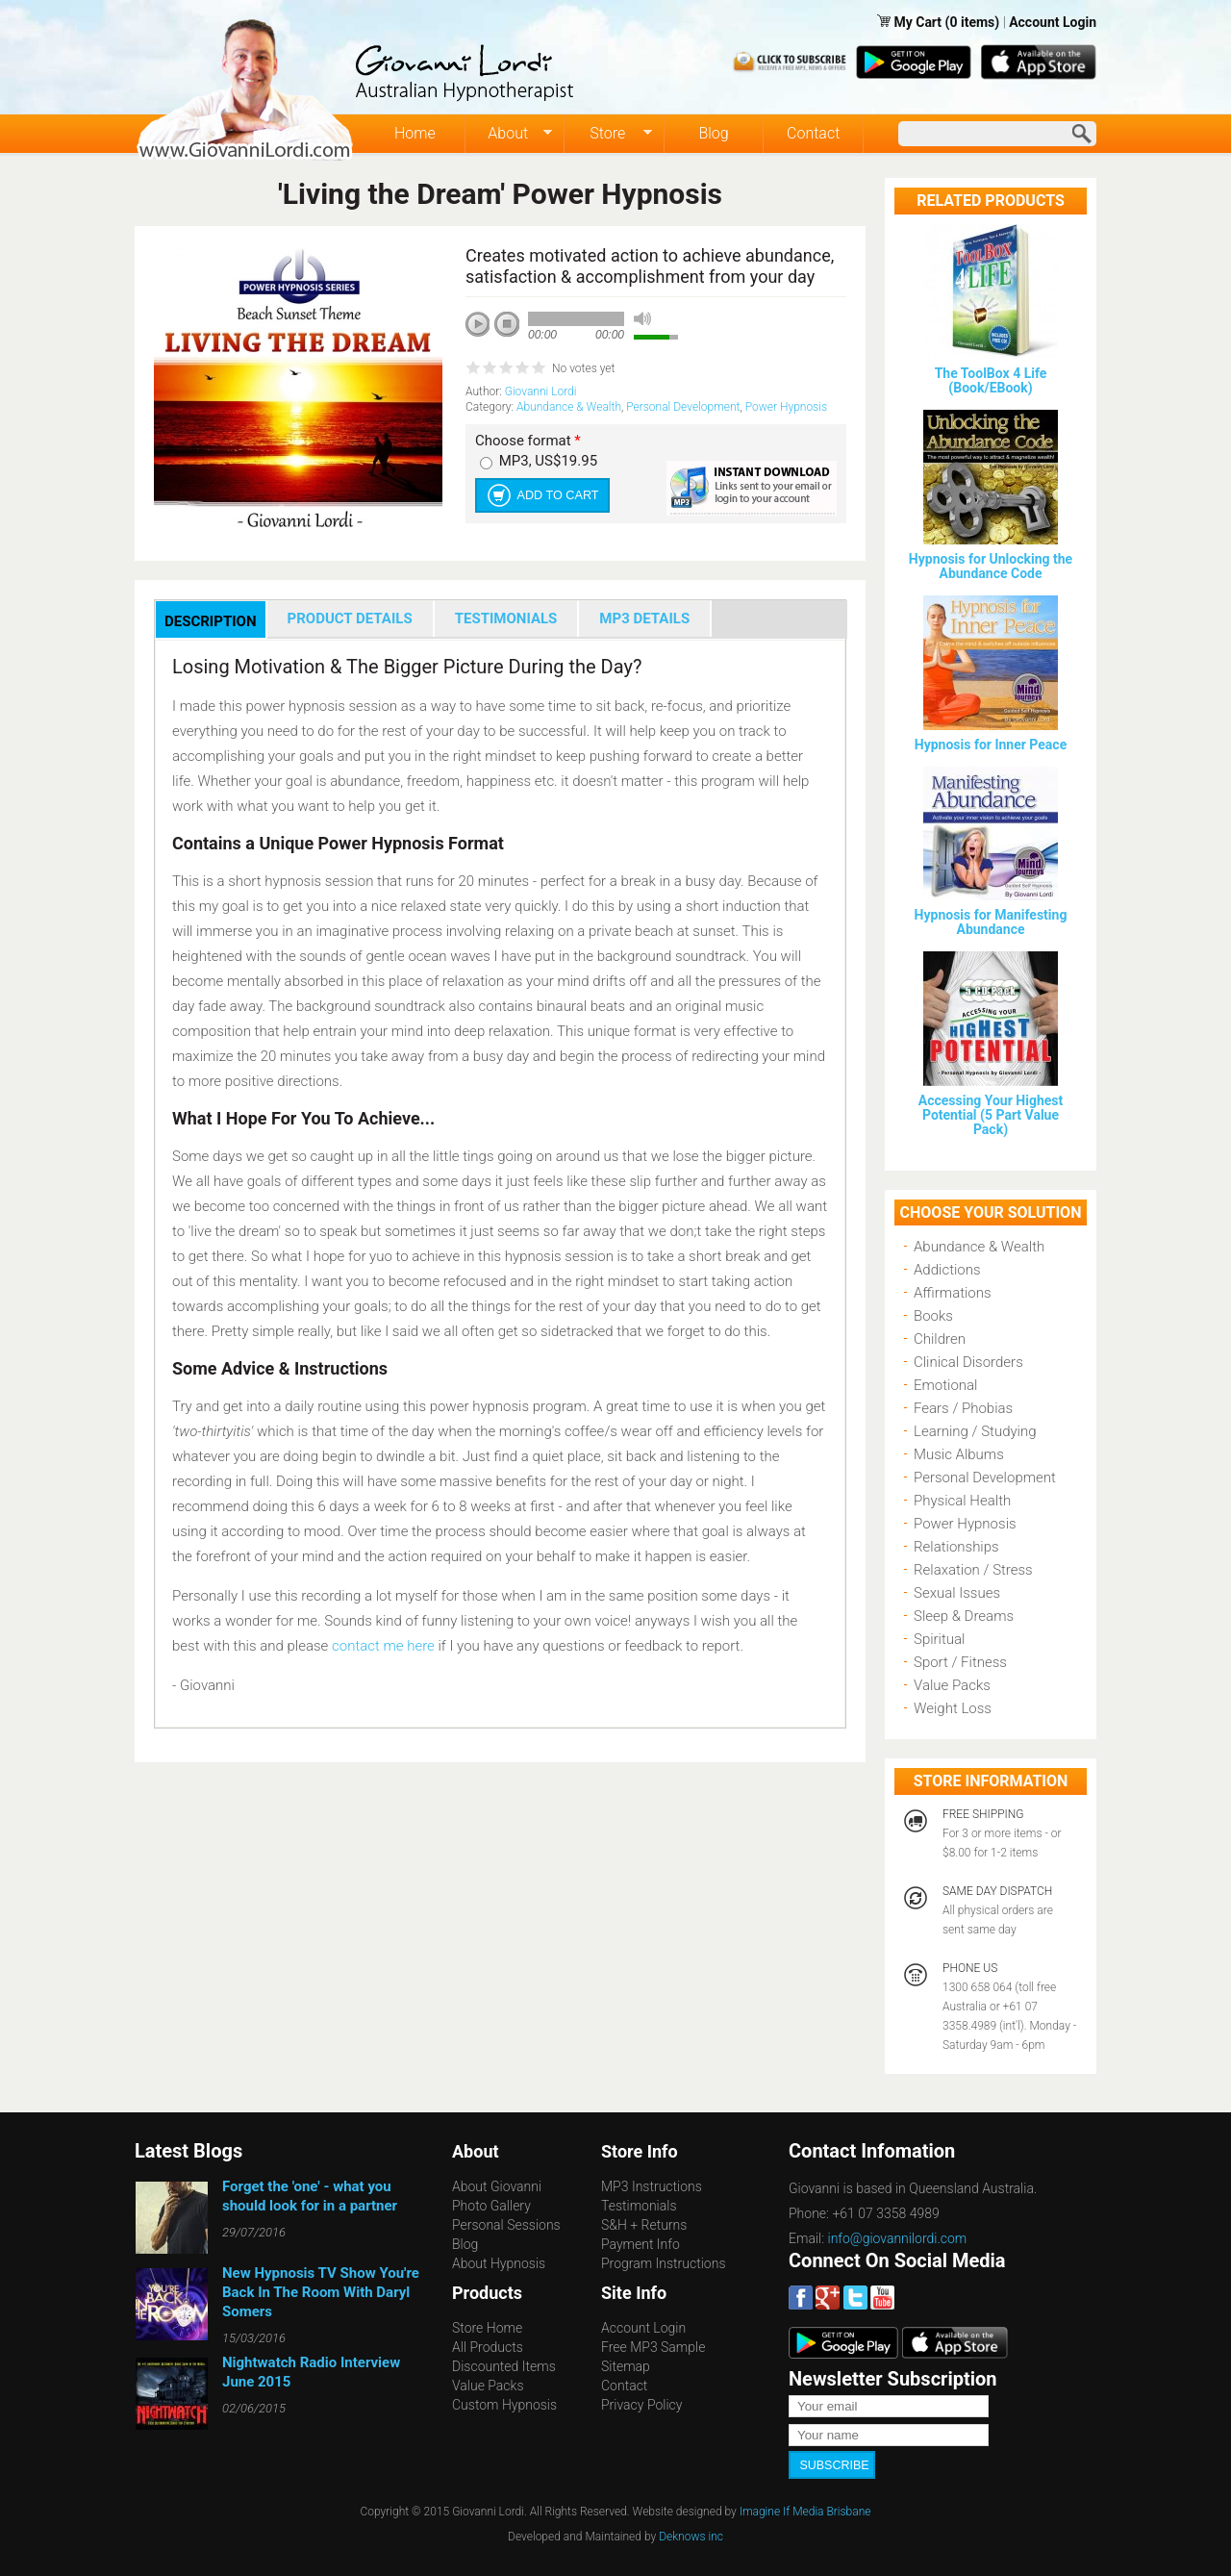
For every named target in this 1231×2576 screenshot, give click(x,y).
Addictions (947, 1269)
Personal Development (683, 407)
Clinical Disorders (968, 1362)
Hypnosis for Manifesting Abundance (991, 922)
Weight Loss (953, 1708)
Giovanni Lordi (541, 391)
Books (933, 1316)
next (563, 350)
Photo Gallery (491, 2205)
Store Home (487, 2328)
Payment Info (640, 2244)
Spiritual (939, 1639)
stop (507, 325)
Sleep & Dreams (964, 1616)
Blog (713, 133)
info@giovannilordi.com (897, 2238)
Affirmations (953, 1292)
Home (415, 133)
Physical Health (962, 1500)
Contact (813, 133)
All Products (487, 2347)
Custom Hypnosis (504, 2404)
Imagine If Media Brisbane (805, 2509)
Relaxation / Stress (973, 1569)
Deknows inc (691, 2534)
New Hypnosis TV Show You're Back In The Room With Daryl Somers (320, 2292)
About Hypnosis (498, 2263)
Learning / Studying (975, 1431)
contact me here (383, 1645)
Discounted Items (504, 2366)
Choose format (528, 441)
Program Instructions (663, 2263)
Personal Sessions (506, 2225)
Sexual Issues (957, 1593)
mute (642, 319)
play (484, 331)
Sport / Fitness (960, 1662)
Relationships (956, 1546)
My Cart (918, 22)
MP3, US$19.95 (548, 460)
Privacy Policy (641, 2404)
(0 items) (972, 22)
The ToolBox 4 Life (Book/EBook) (991, 380)
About (509, 133)
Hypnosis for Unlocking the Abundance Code (990, 566)
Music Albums (959, 1454)
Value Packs (952, 1685)
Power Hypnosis (786, 407)
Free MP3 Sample (653, 2347)
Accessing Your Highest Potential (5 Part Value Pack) (990, 1115)
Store (608, 133)
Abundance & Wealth (568, 407)
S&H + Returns (644, 2225)
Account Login (1052, 22)
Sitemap (625, 2366)
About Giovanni (496, 2186)
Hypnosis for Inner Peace (991, 744)
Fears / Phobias (963, 1408)
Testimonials (639, 2205)
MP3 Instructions (651, 2186)
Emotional (945, 1385)
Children (940, 1339)
